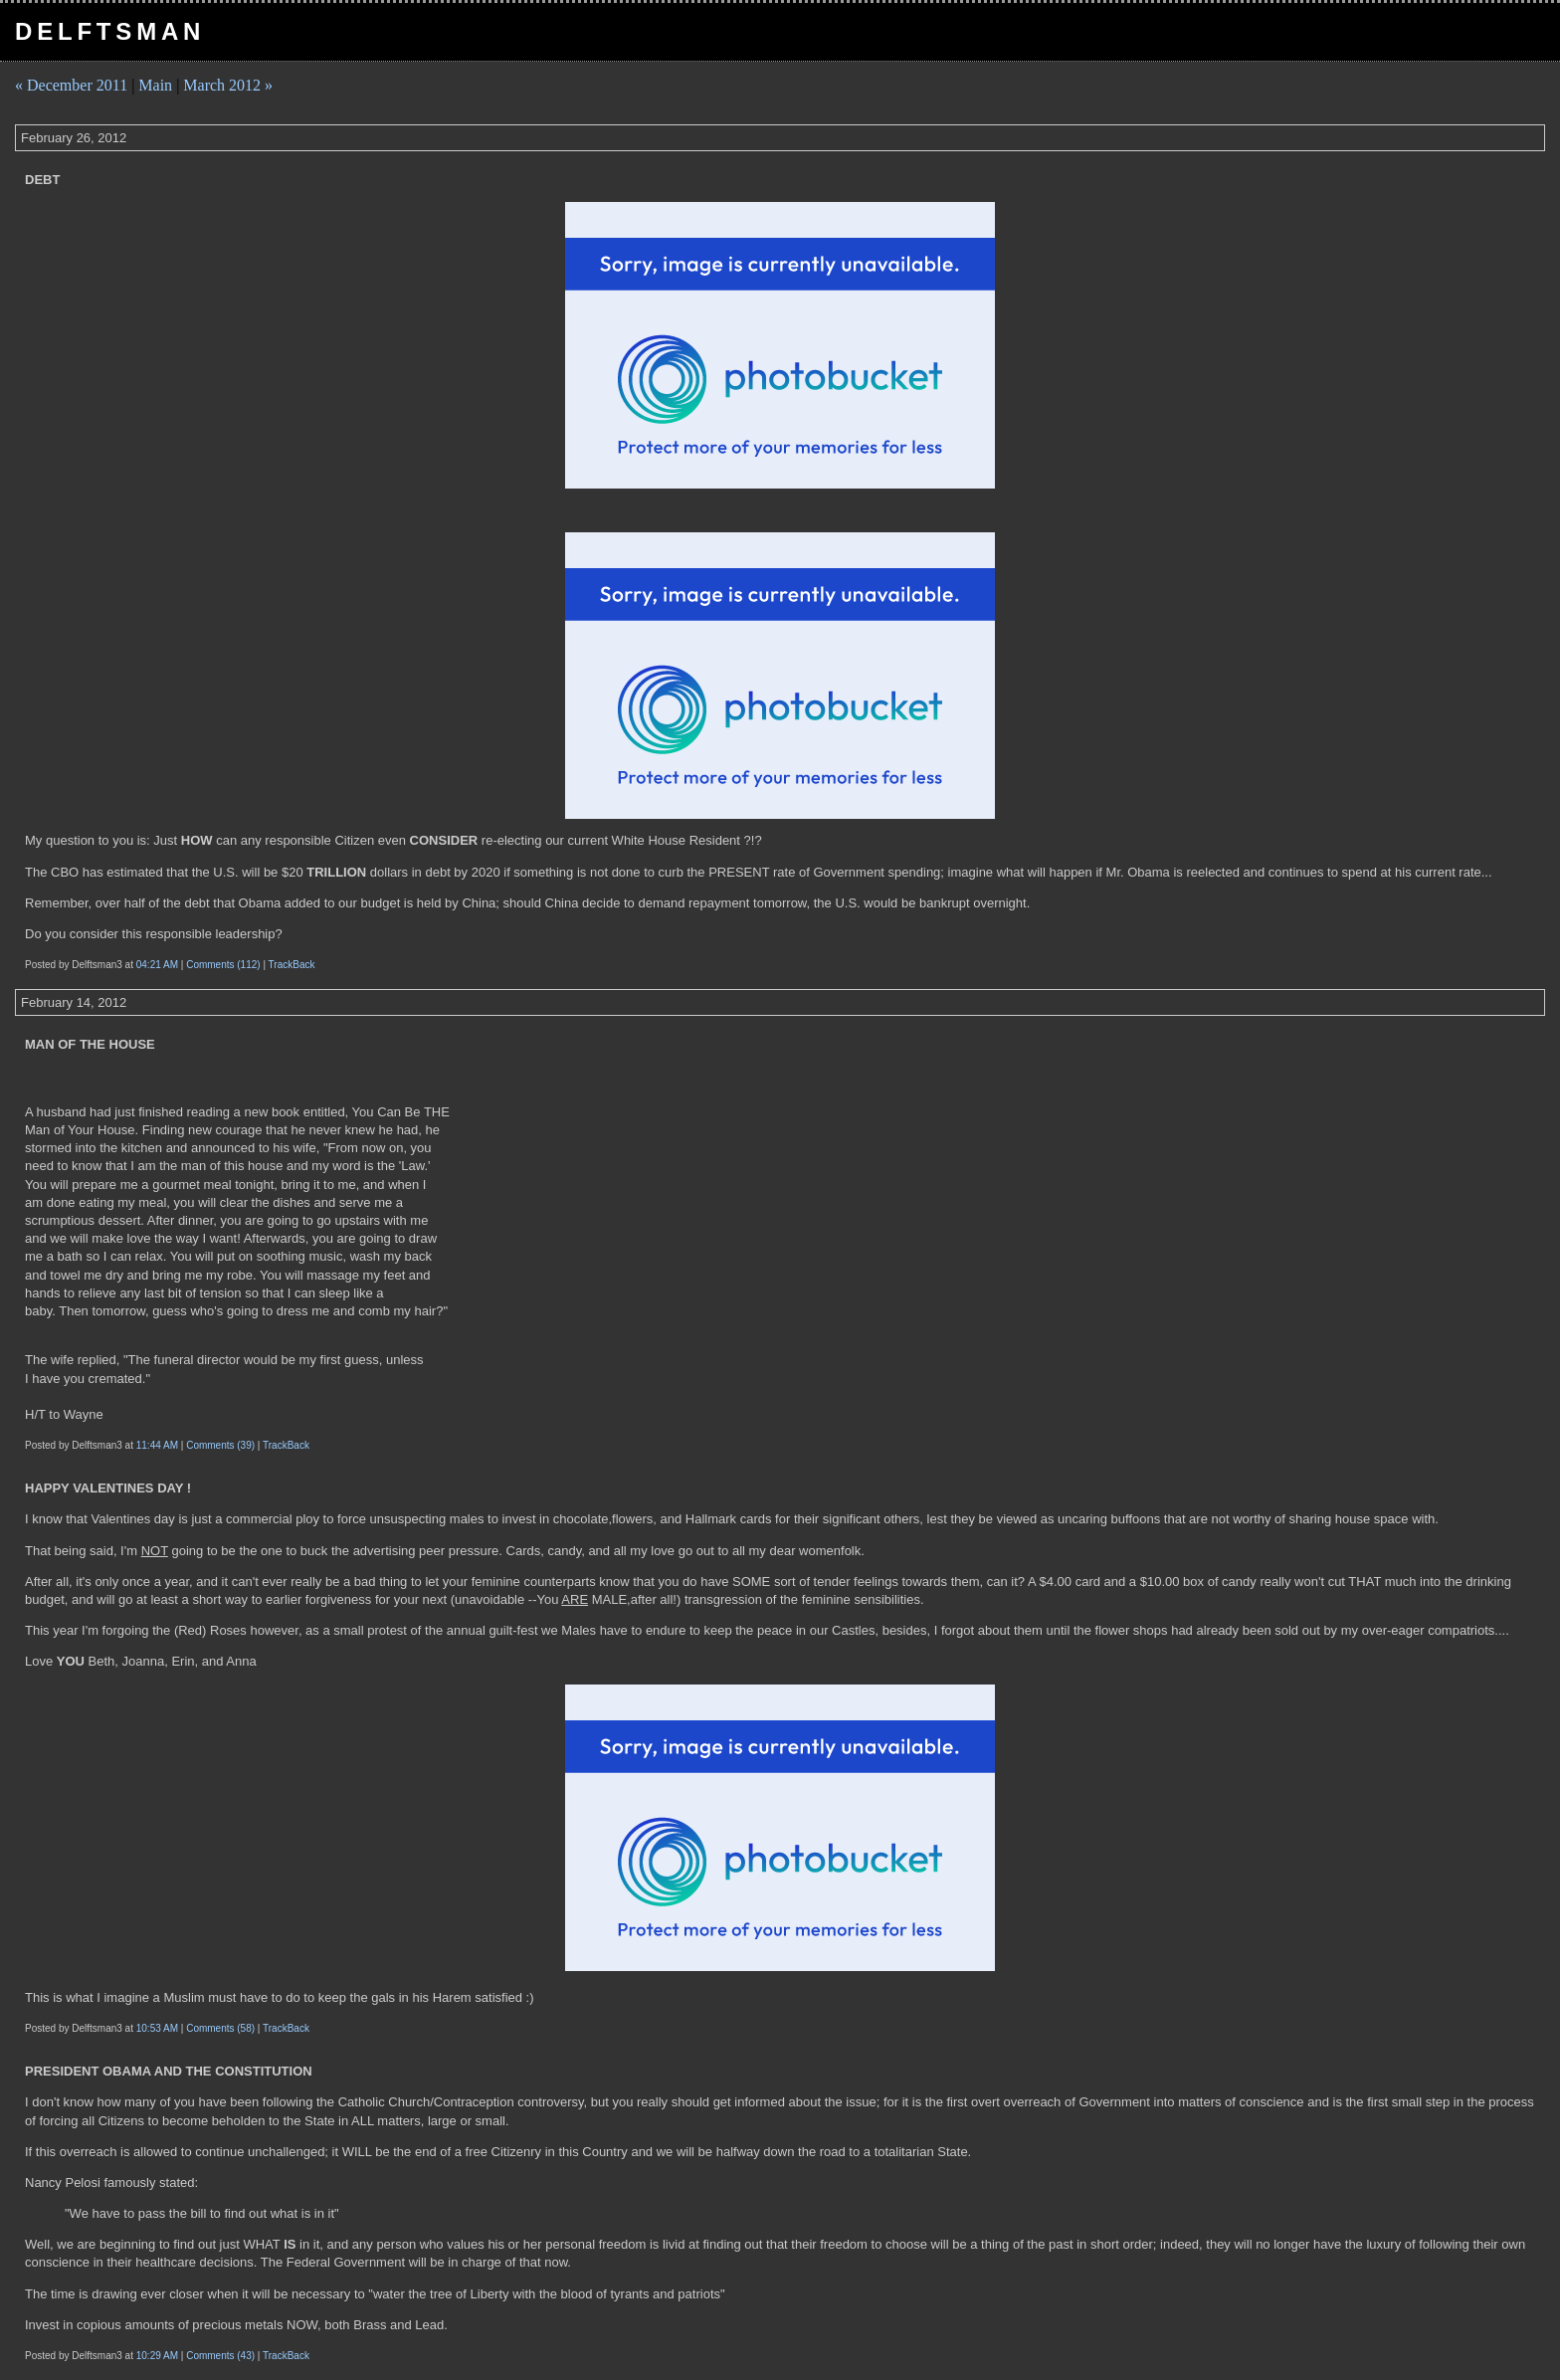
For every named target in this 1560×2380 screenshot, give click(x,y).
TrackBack (292, 964)
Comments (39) (220, 1445)
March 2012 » (228, 85)
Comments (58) (220, 2028)
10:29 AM (157, 2355)
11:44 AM (157, 1445)
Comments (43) (220, 2355)
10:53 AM (157, 2028)
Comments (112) (223, 964)
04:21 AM (157, 964)
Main (155, 85)
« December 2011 (71, 85)
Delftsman (110, 31)
